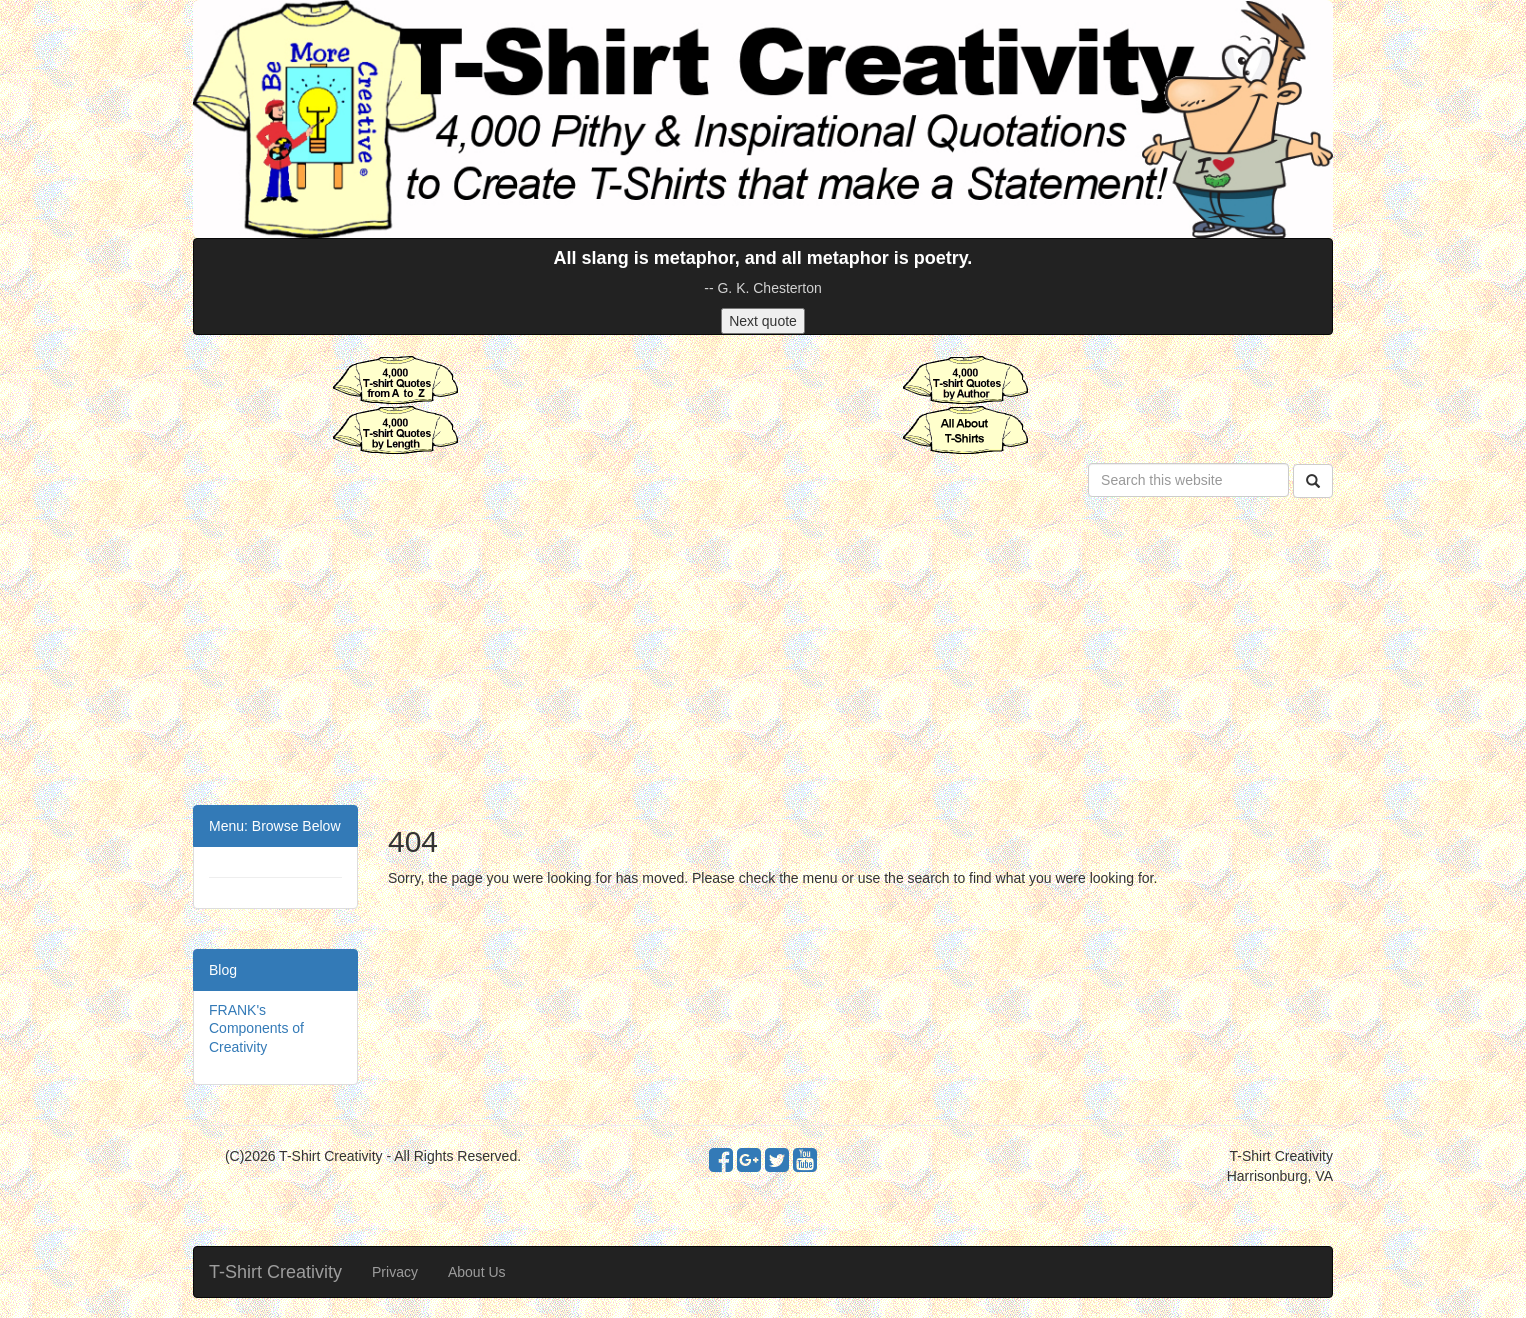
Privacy (395, 1272)
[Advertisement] (763, 655)
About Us (477, 1272)
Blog (223, 970)
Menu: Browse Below (275, 826)
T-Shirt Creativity (275, 1272)
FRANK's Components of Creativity (256, 1028)
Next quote (763, 321)
